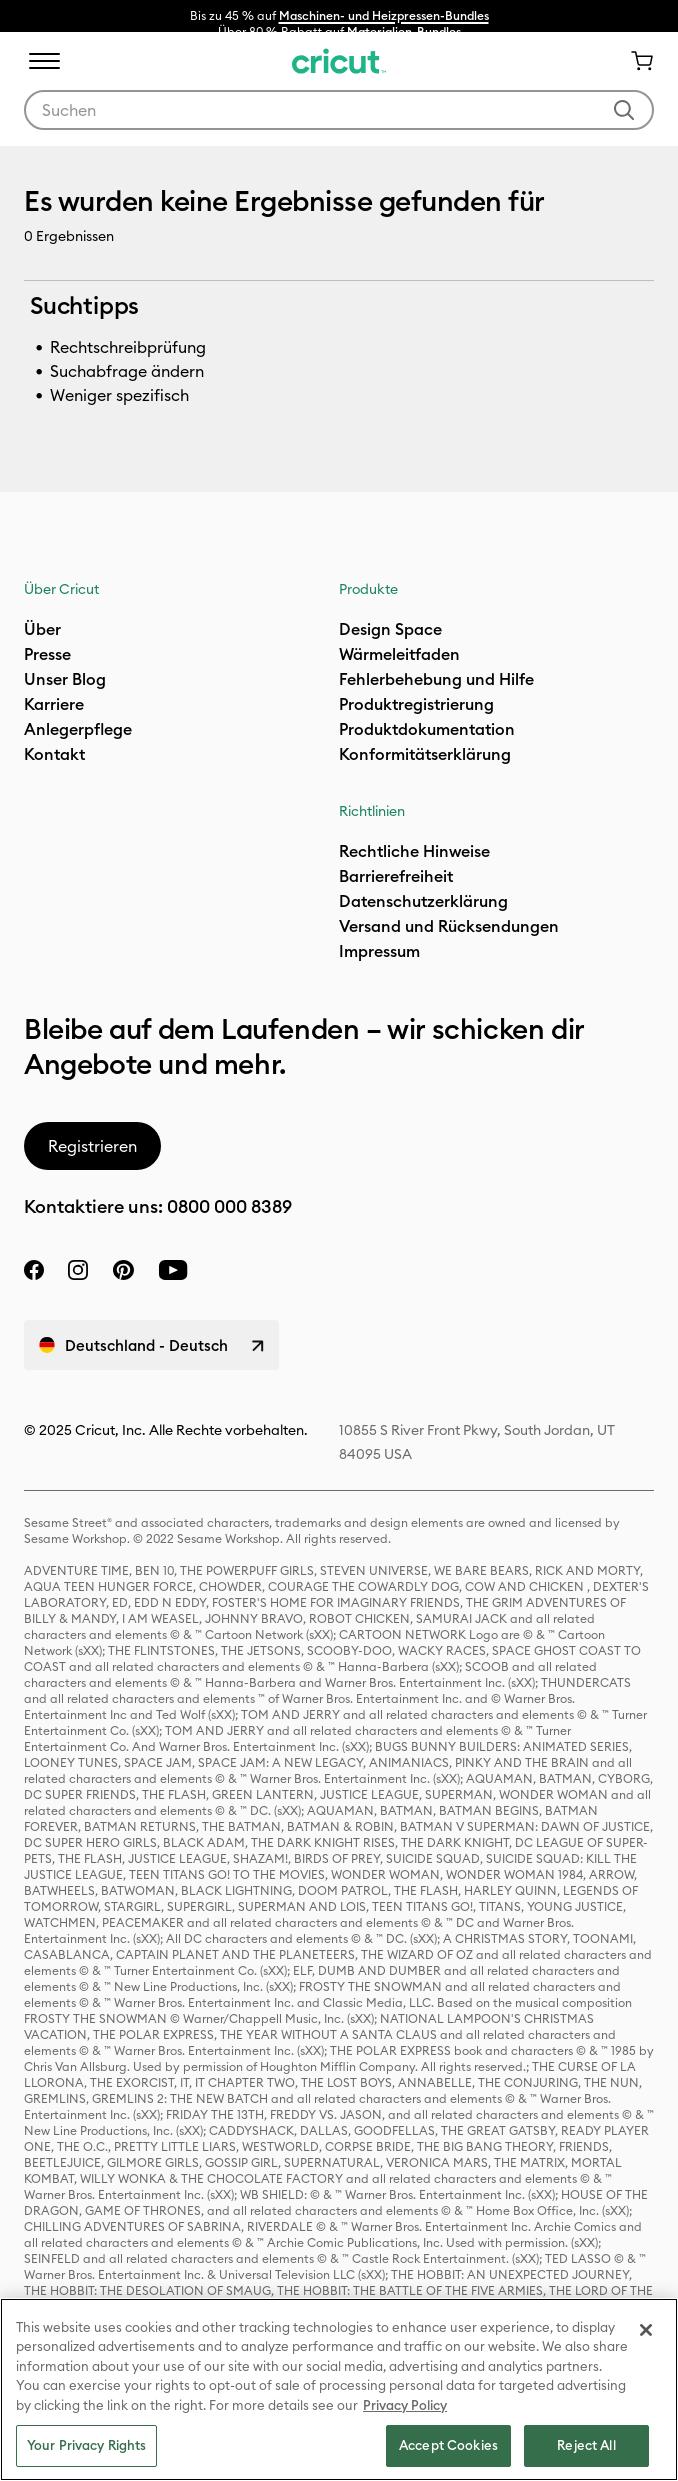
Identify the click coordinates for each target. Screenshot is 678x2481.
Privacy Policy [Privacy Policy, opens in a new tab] (405, 2405)
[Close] (646, 2330)
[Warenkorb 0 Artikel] (634, 61)
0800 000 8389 (229, 1206)
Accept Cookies (448, 2445)
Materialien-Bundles (404, 31)
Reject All (586, 2445)
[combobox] (339, 110)
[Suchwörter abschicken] (624, 110)
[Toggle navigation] (44, 61)
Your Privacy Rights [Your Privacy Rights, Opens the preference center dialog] (86, 2445)
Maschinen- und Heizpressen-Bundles (384, 15)
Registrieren (92, 1146)
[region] (339, 2389)
